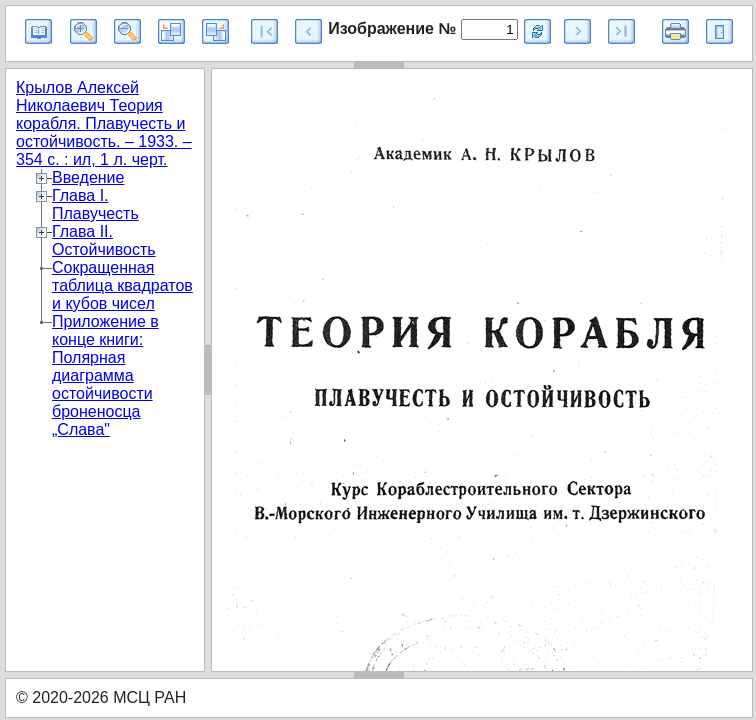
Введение (88, 177)
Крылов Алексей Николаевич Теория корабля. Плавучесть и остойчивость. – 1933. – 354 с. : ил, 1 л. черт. (104, 123)
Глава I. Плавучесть (95, 204)
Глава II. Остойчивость (104, 240)
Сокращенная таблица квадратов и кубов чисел (122, 285)
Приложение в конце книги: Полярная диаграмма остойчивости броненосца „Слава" (105, 375)
